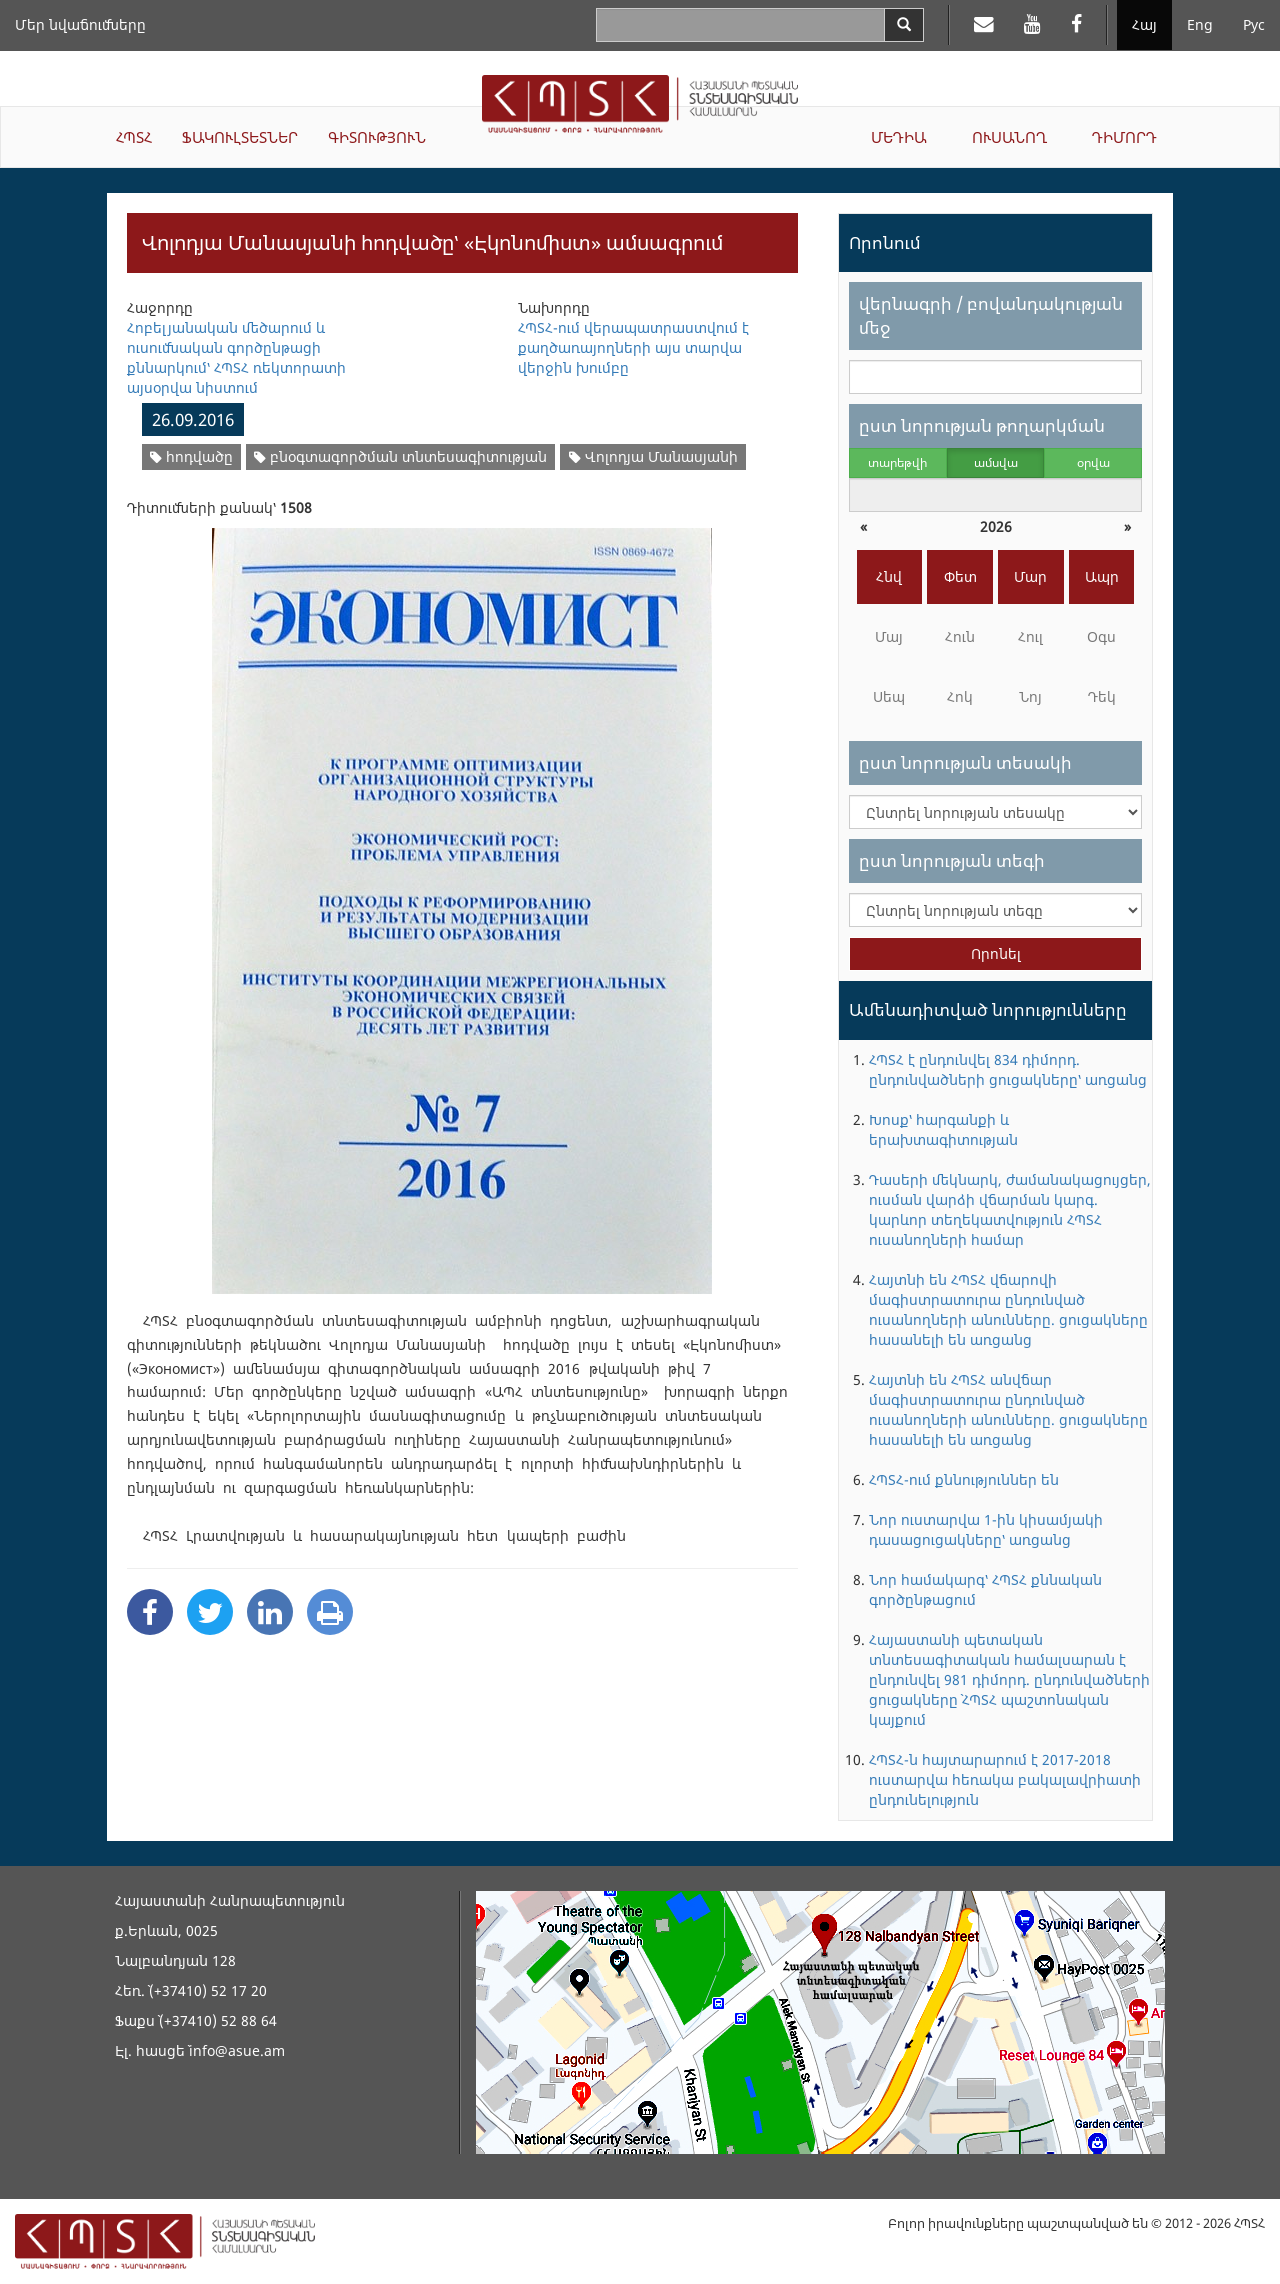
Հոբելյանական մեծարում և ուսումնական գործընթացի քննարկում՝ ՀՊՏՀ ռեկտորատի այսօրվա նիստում (236, 357)
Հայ (1144, 24)
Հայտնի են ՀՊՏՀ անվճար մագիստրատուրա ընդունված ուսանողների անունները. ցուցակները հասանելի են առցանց (1008, 1409)
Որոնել (996, 953)
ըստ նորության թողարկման (982, 425)
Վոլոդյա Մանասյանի (653, 456)
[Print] (330, 1612)
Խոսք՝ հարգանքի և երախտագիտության (943, 1129)
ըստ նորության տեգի (952, 860)
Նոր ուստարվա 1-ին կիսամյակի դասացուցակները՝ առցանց (986, 1529)
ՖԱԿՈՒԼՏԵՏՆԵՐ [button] (240, 137)
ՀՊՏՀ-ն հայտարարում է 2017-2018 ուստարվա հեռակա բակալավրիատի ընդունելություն (1005, 1779)
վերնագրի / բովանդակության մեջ (991, 315)
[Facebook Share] (150, 1612)
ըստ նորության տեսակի (965, 762)
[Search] (904, 25)
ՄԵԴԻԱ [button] (899, 137)
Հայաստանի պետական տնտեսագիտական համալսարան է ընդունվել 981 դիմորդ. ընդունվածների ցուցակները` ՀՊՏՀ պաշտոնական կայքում (1009, 1679)
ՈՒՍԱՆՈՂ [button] (1009, 137)
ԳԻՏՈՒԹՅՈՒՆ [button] (377, 137)
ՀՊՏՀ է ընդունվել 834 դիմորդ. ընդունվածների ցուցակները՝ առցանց (1008, 1069)
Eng (1200, 24)
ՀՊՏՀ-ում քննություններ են (964, 1479)
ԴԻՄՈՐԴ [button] (1124, 137)
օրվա (1093, 462)
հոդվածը (191, 456)
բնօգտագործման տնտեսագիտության (400, 456)
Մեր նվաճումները (80, 24)
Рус (1254, 24)
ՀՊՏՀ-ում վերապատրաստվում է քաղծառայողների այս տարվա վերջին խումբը (633, 347)
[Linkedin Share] (270, 1612)
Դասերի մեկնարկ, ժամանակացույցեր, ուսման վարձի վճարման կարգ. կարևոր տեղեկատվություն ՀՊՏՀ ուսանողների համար (1010, 1209)
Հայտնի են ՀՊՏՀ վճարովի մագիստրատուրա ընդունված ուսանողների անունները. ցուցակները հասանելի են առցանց (1008, 1309)
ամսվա (996, 462)
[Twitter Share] (210, 1612)
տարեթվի (897, 462)
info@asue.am (237, 2050)
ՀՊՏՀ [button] (134, 137)
